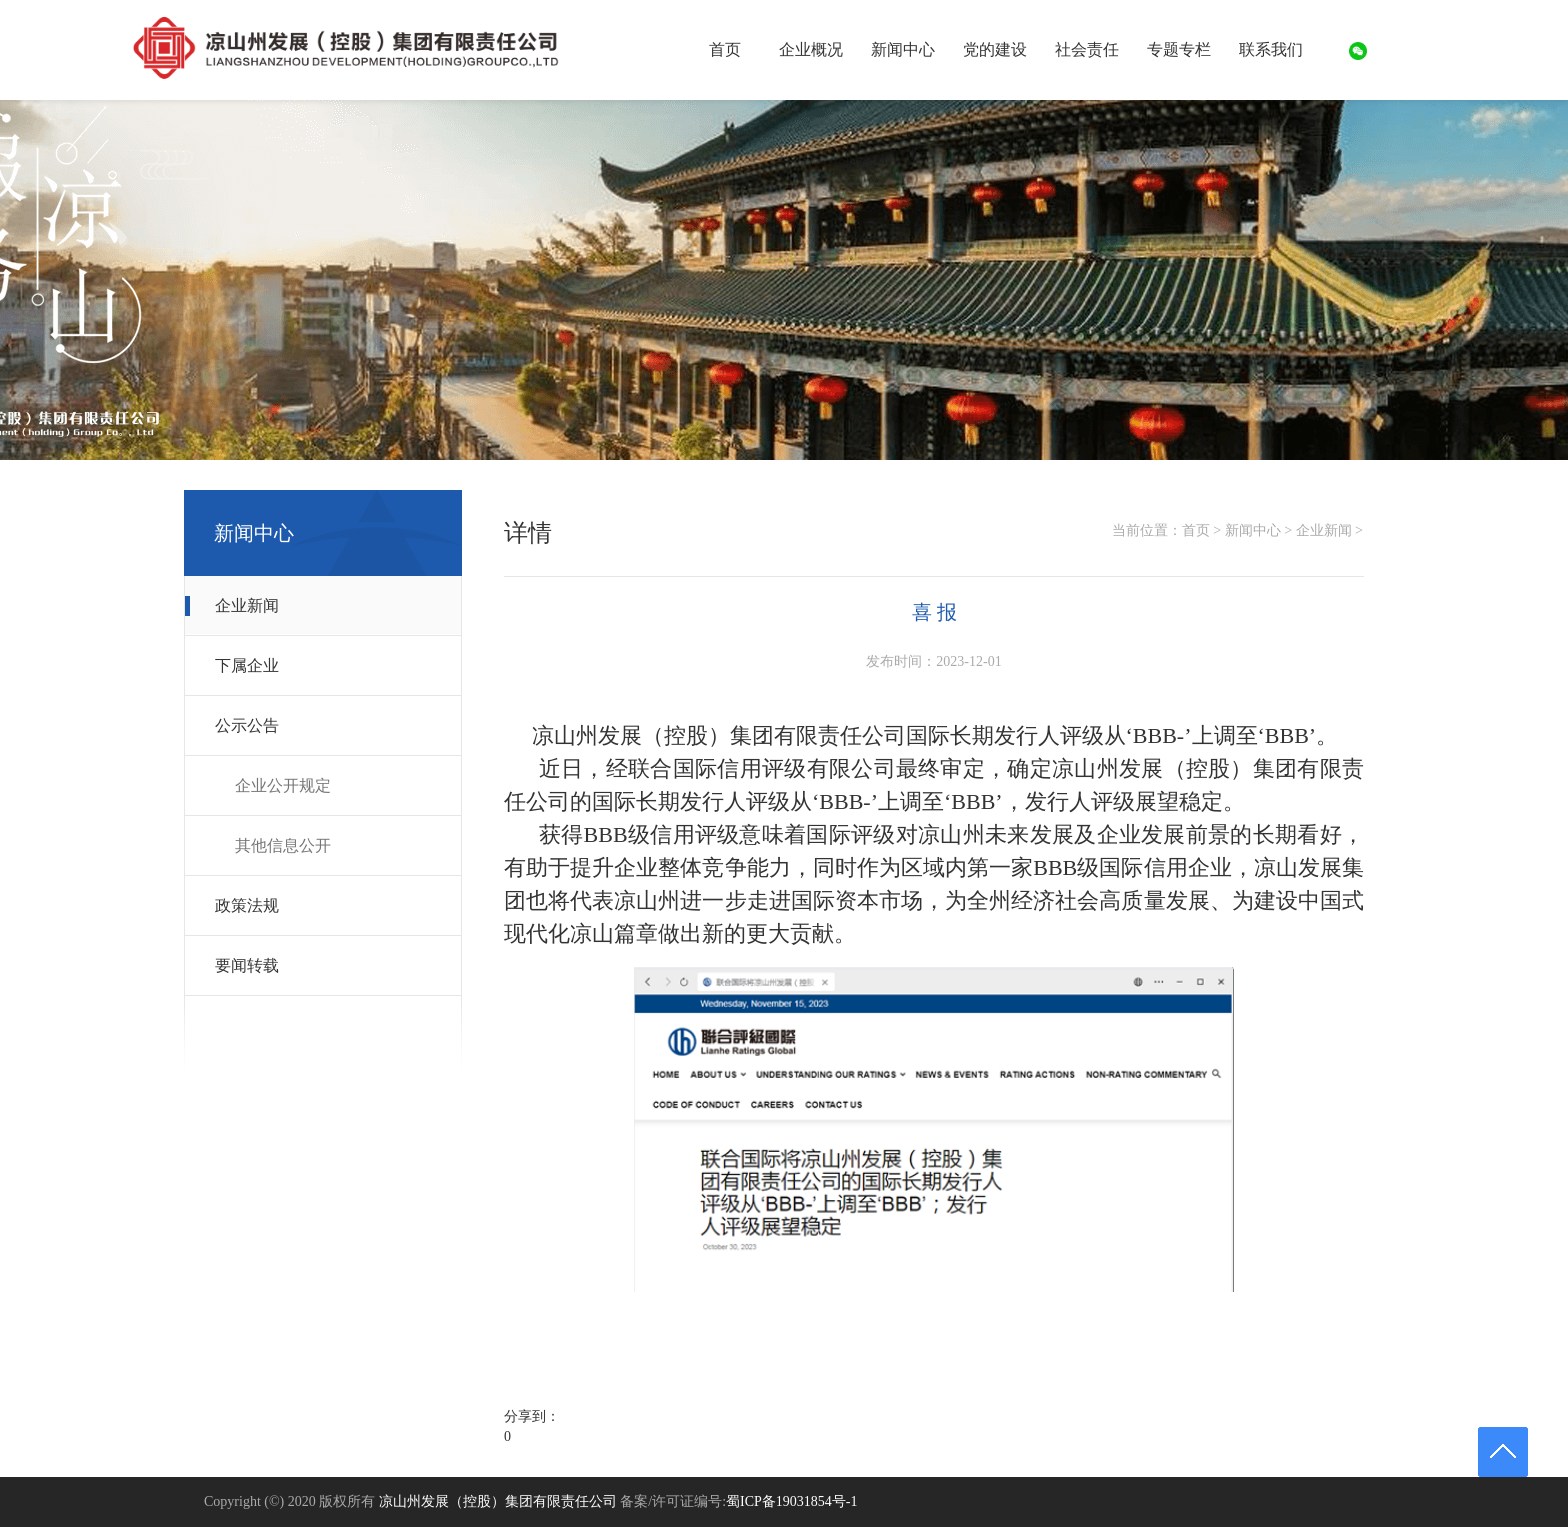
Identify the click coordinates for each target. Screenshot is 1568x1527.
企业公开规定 (283, 785)
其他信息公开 (283, 845)
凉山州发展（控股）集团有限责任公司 (498, 1501)
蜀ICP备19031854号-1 (791, 1501)
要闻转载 (247, 965)
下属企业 (247, 665)
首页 (725, 49)
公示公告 (247, 725)
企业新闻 (247, 605)
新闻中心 (1253, 530)
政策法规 (247, 905)
